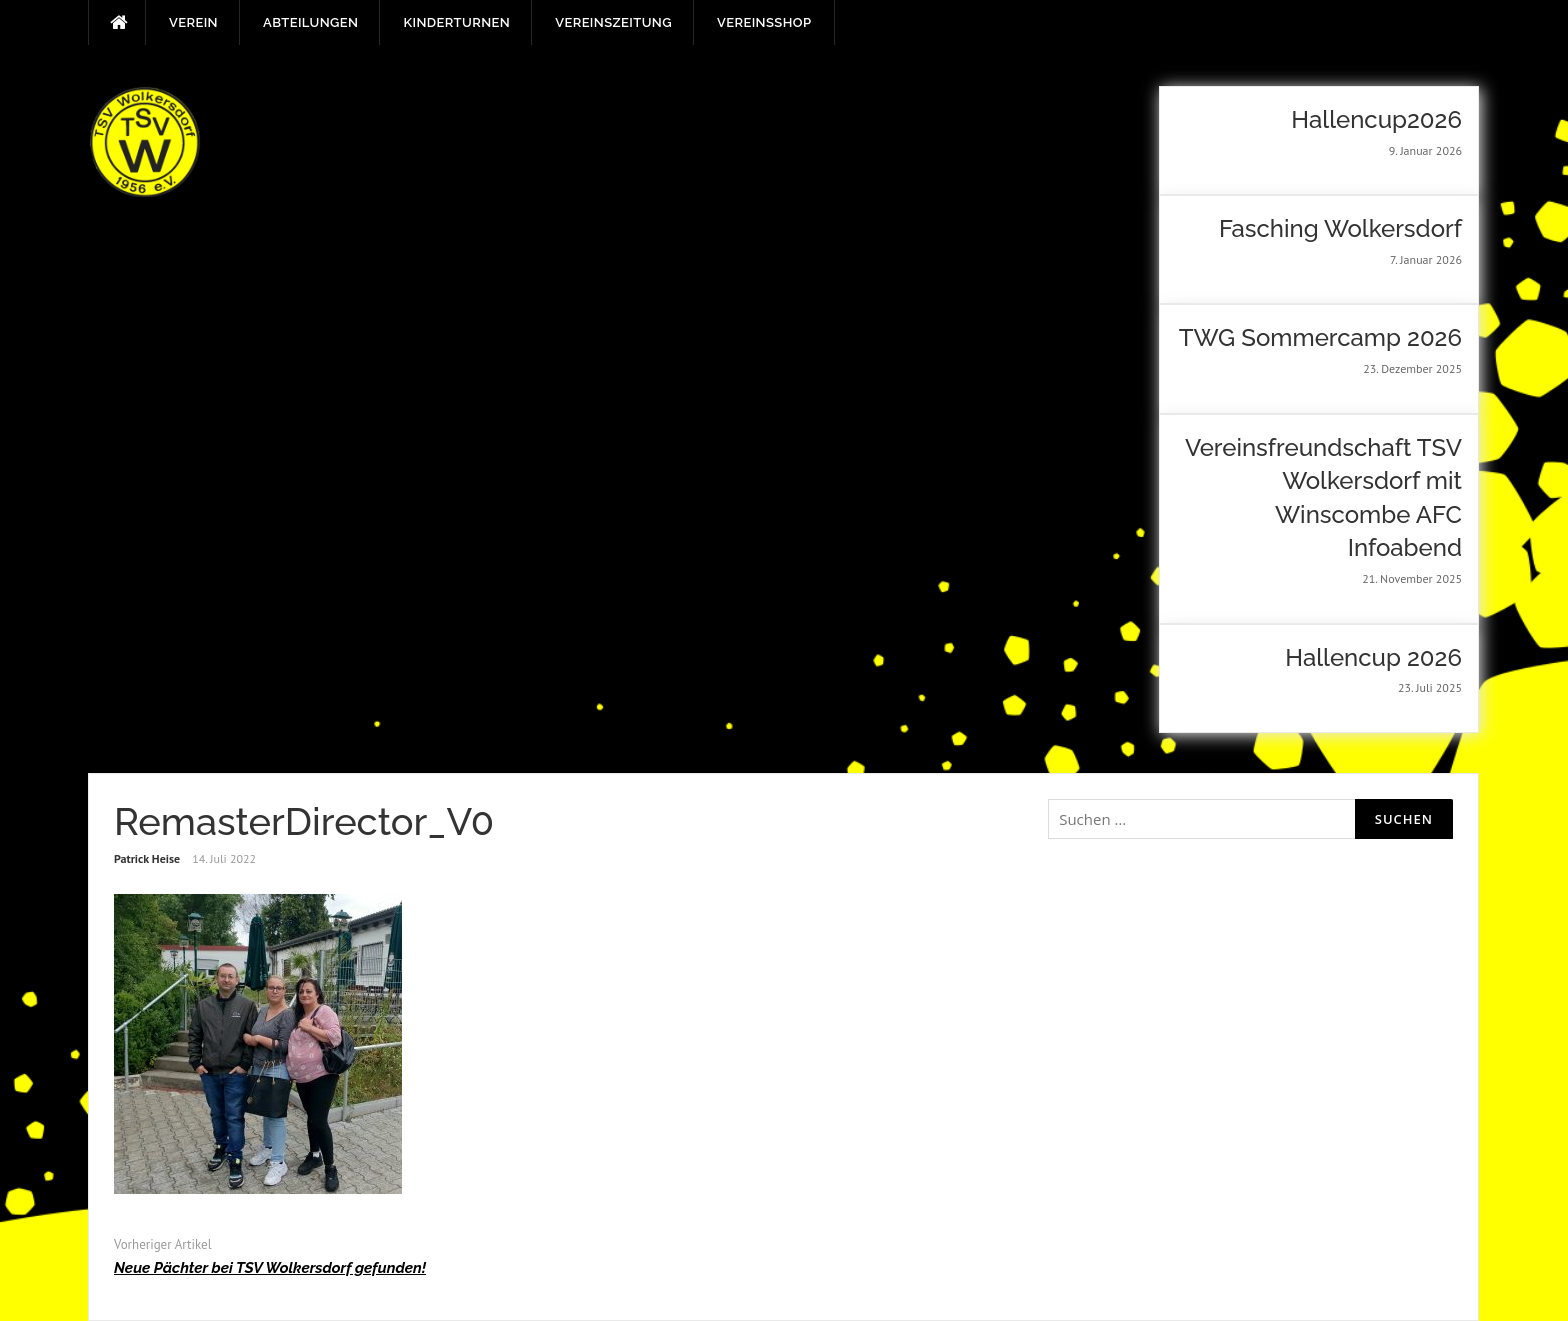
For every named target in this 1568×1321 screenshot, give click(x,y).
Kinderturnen (456, 22)
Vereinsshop (764, 22)
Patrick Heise (147, 858)
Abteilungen (310, 22)
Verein (193, 22)
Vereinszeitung (613, 22)
